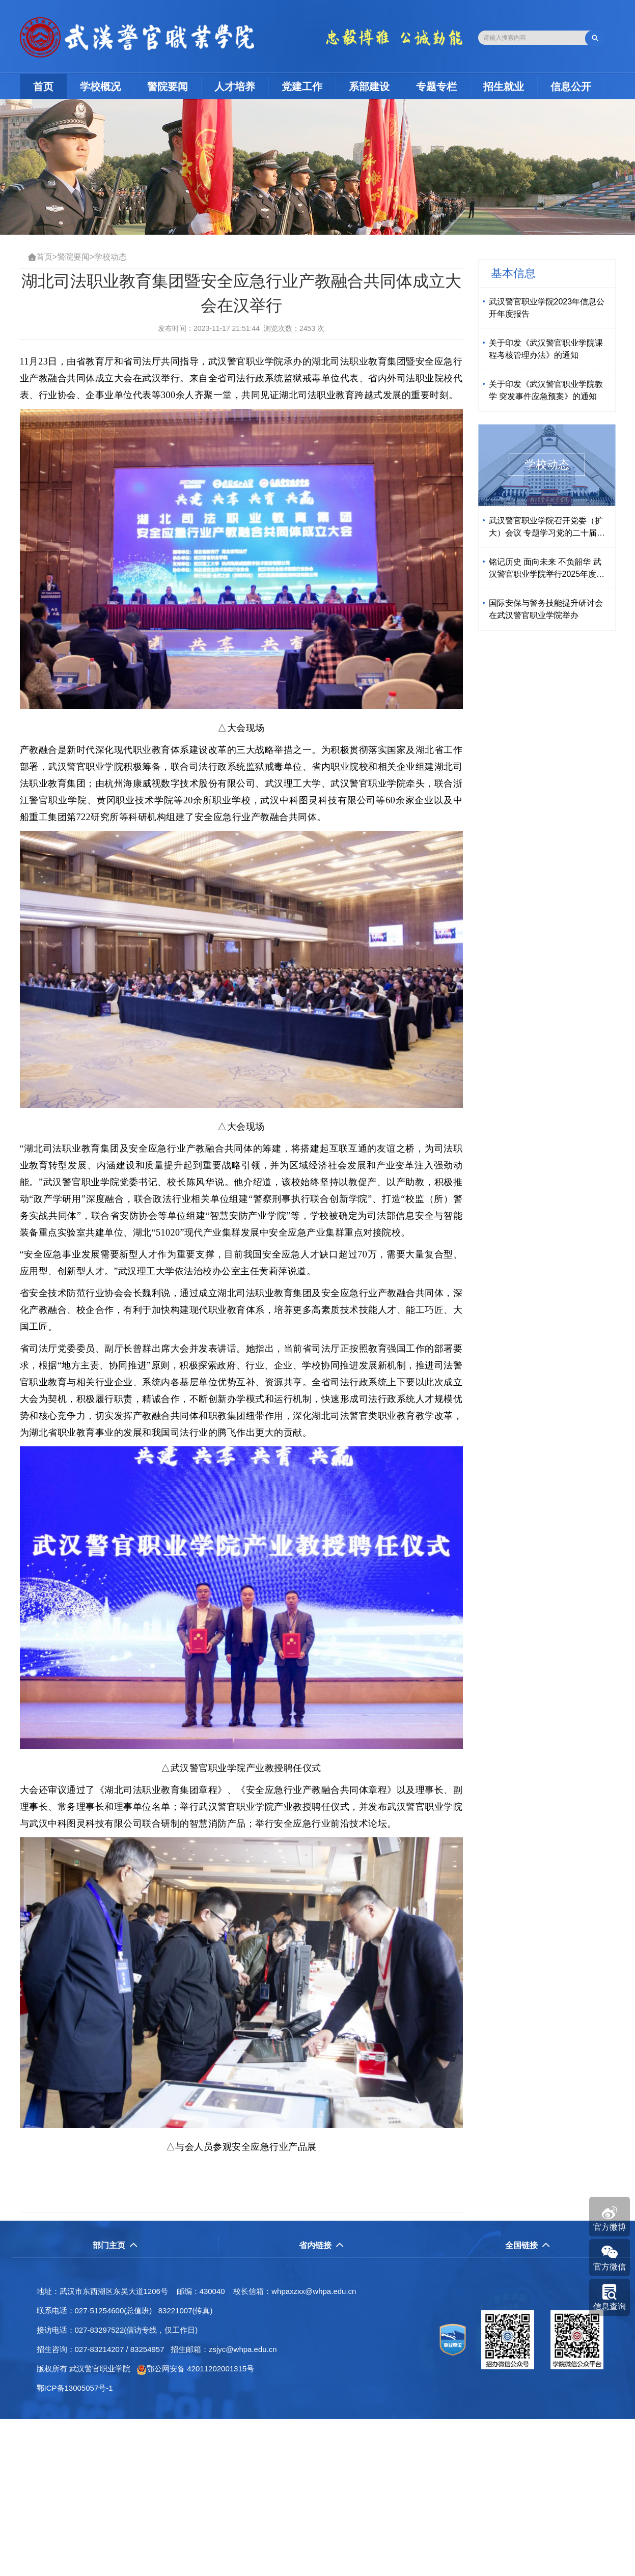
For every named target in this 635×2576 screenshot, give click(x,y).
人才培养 (234, 86)
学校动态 (110, 257)
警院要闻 (167, 86)
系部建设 (369, 86)
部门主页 (115, 2245)
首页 (50, 86)
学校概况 (100, 86)
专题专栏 (436, 86)
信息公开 (570, 86)
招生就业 (503, 86)
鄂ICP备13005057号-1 (78, 2388)
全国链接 (527, 2245)
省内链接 (321, 2245)
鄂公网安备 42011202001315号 (195, 2368)
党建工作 (302, 86)
